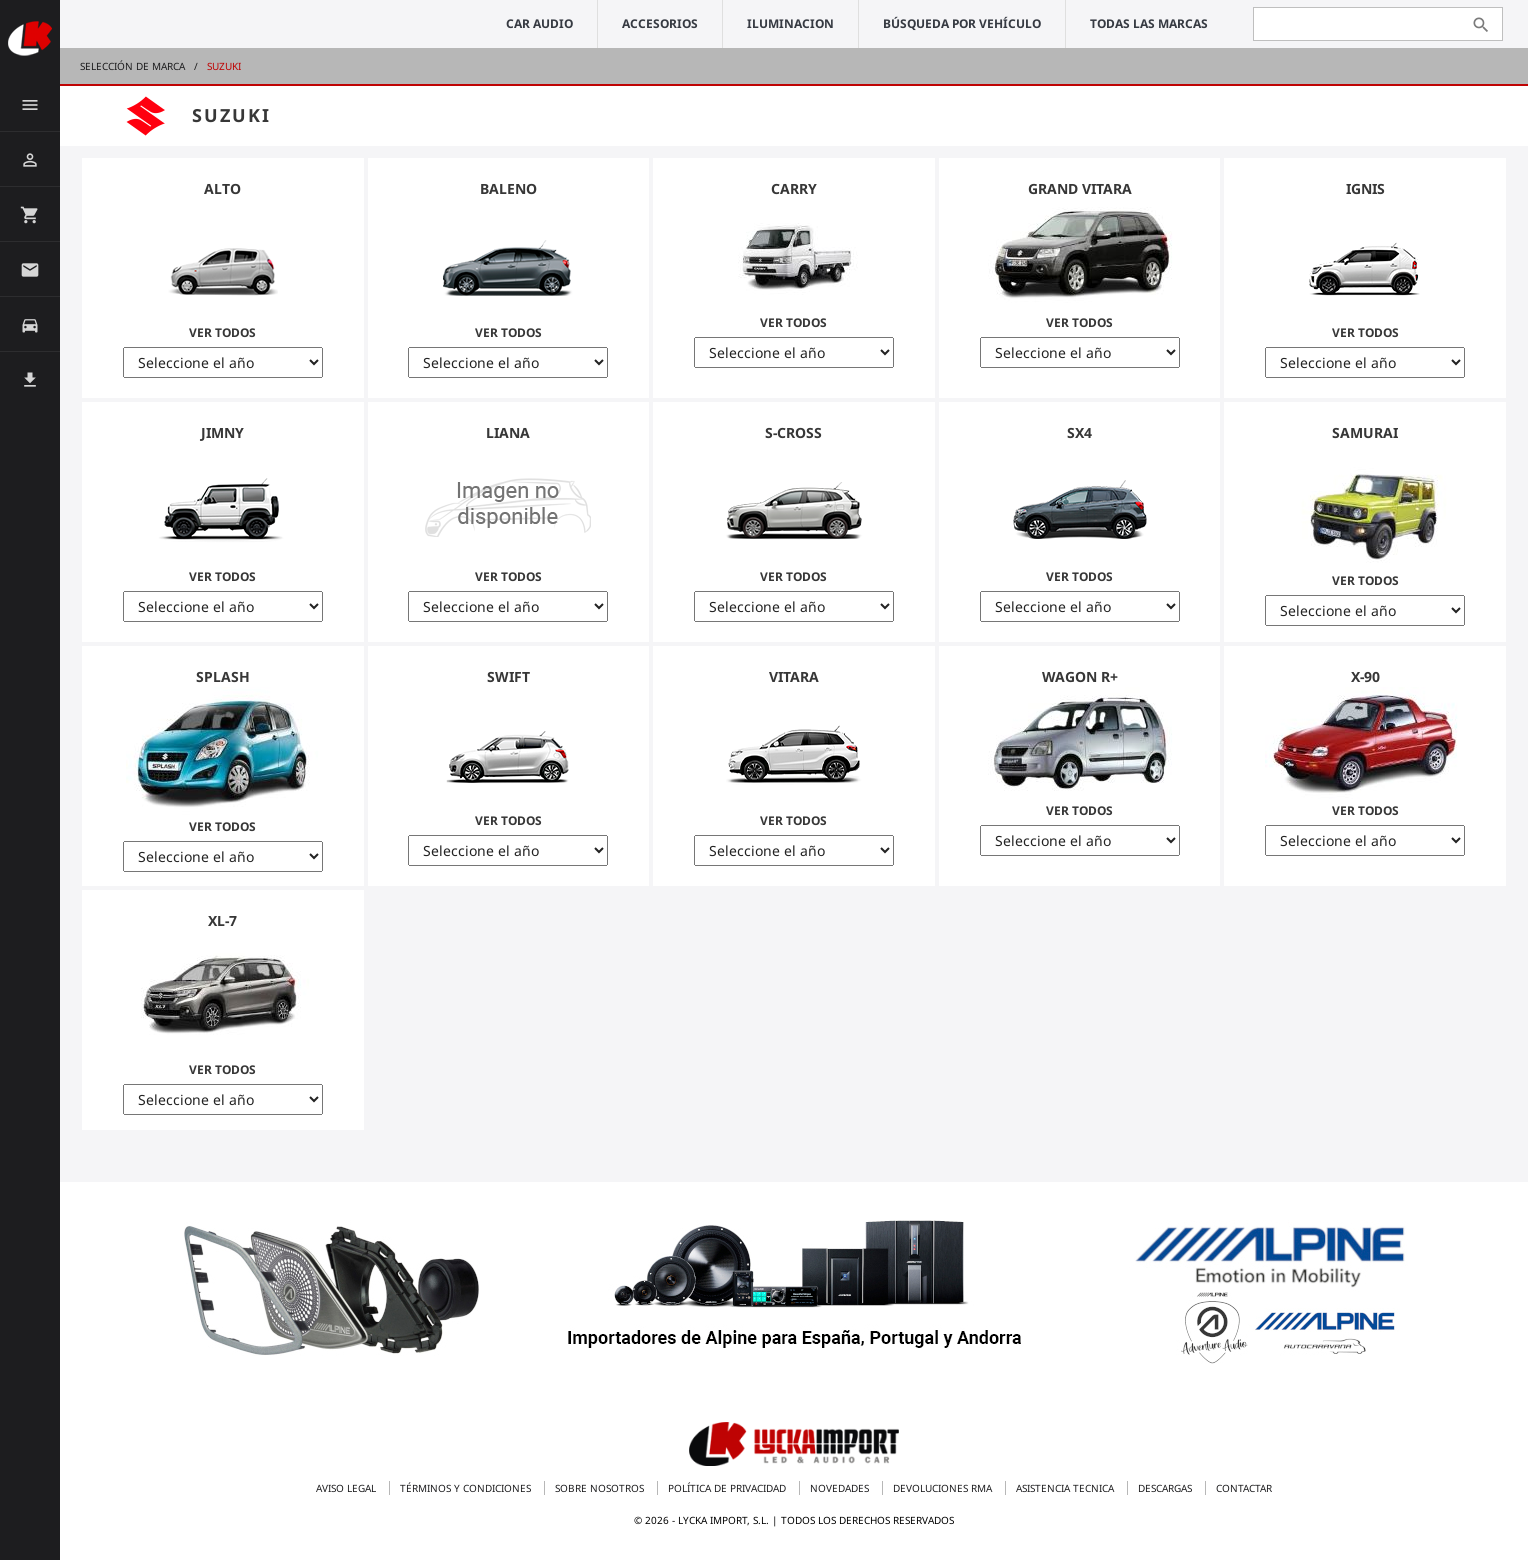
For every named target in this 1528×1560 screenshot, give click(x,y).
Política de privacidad (728, 1488)
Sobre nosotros (601, 1488)
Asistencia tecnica (1066, 1488)
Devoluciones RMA (944, 1488)
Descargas (1166, 1488)
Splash (223, 676)
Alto (222, 188)
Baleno (508, 188)
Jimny (222, 432)
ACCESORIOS (660, 23)
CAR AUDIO (539, 23)
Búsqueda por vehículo (962, 23)
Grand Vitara (1080, 188)
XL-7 (222, 920)
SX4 (1079, 432)
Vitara (794, 676)
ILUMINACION (790, 23)
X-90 (1365, 676)
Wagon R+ (1080, 676)
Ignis (1365, 188)
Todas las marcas (1149, 23)
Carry (794, 188)
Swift (508, 676)
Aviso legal (347, 1488)
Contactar (1244, 1488)
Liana (508, 432)
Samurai (1365, 432)
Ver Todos (223, 270)
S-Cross (793, 432)
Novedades (841, 1488)
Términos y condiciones (467, 1488)
